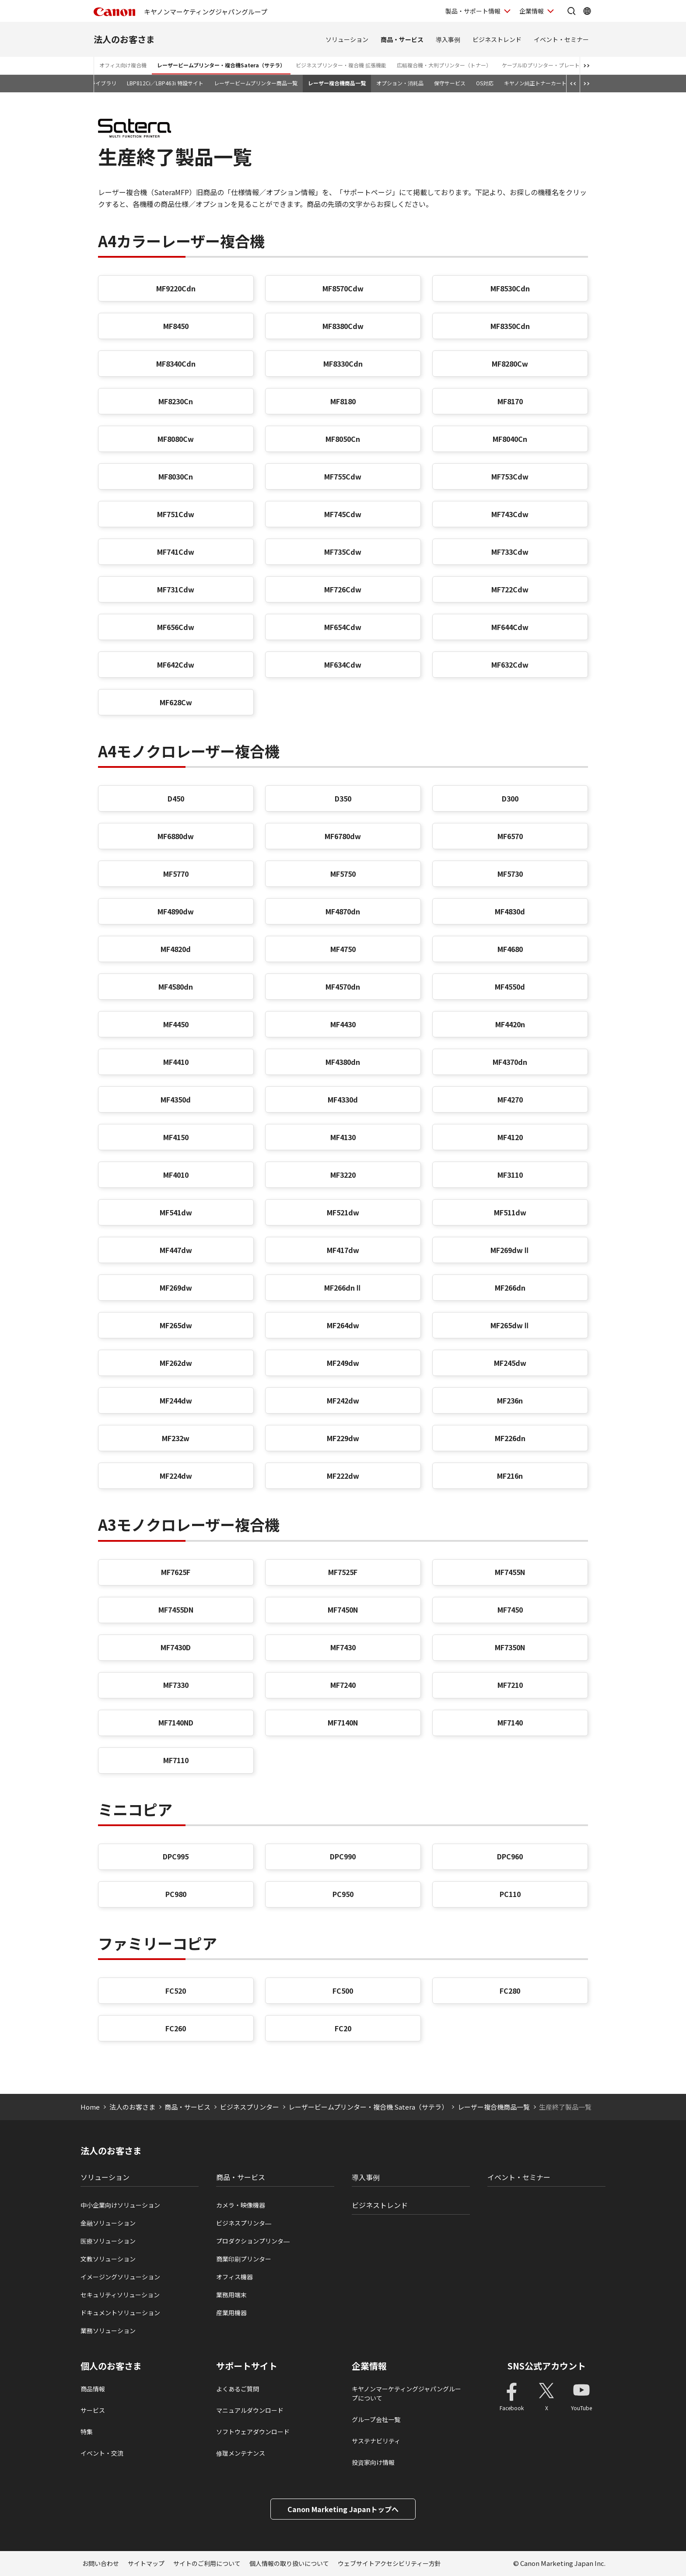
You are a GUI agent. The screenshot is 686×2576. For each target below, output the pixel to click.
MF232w (175, 1438)
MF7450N (343, 1609)
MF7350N (510, 1647)
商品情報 (92, 2388)
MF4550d (510, 986)
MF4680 (510, 949)
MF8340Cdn (176, 363)
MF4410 (176, 1062)
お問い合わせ (100, 2563)
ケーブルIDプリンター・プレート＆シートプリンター (564, 65)
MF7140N (343, 1722)
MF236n (510, 1400)
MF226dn (510, 1438)
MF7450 (510, 1609)
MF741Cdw (175, 551)
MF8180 (343, 401)
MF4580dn (175, 986)
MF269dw (176, 1287)
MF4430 (343, 1024)
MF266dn (510, 1287)
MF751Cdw (175, 514)
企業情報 (369, 2366)
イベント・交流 (101, 2453)
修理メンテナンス (240, 2453)
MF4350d (176, 1099)
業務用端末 (231, 2294)
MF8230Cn (175, 401)
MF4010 (176, 1174)
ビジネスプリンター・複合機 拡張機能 (341, 65)
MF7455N (510, 1572)
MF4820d (176, 949)
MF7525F (342, 1572)
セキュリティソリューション (120, 2294)
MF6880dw (176, 836)
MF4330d (343, 1099)
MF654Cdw (342, 627)
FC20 (343, 2028)
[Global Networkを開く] (587, 11)
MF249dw (343, 1363)
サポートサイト (246, 2366)
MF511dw (510, 1212)
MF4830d (510, 911)
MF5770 (176, 873)
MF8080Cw (176, 439)
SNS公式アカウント (547, 2365)
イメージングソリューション (120, 2276)
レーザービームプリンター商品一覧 (256, 83)
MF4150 (176, 1137)
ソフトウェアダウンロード (253, 2431)
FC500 (342, 1990)
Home (90, 2106)
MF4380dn (343, 1062)
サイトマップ (146, 2563)
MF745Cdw (342, 514)
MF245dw (510, 1363)
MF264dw (343, 1325)
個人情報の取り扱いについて (289, 2563)
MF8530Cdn (510, 288)
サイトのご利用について (207, 2563)
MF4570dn (343, 986)
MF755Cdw (342, 476)
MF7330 (176, 1685)
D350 (343, 798)
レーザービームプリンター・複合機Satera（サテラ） (221, 65)
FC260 (175, 2028)
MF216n (510, 1475)
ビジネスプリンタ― (243, 2223)
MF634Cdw (342, 664)
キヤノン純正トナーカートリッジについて (553, 83)
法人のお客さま (124, 39)
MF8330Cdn (343, 363)
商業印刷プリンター (243, 2258)
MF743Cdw (509, 514)
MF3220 (343, 1174)
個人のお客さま (111, 2366)
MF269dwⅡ (510, 1250)
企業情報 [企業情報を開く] (531, 11)
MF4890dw (176, 911)
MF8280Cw (510, 363)
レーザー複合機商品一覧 (337, 83)
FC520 (175, 1990)
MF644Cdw (509, 627)
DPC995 (176, 1856)
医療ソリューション (108, 2240)
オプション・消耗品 (400, 83)
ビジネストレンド (497, 39)
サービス (92, 2410)
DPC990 (343, 1856)
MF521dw (343, 1212)
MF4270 (510, 1099)
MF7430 (343, 1647)
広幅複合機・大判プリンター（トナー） (444, 65)
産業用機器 (231, 2312)
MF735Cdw (342, 551)
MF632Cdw (509, 664)
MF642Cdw (175, 664)
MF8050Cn (343, 439)
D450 (176, 798)
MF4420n (510, 1024)
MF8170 (510, 401)
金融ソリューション (108, 2223)
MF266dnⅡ (343, 1287)
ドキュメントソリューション (120, 2312)
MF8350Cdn (510, 326)
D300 (510, 798)
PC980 (175, 1894)
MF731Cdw (175, 589)
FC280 (510, 1990)
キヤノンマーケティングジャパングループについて (406, 2393)
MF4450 (176, 1024)
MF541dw (176, 1212)
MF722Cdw (509, 589)
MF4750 (343, 949)
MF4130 (343, 1137)
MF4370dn (510, 1062)
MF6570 (510, 836)
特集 (86, 2431)
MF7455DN (175, 1609)
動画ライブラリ (98, 83)
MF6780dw (343, 836)
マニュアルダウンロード (250, 2410)
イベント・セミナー (561, 39)
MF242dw (343, 1400)
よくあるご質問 (237, 2388)
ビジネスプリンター (249, 2106)
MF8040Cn (510, 439)
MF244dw (176, 1400)
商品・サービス (402, 39)
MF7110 (176, 1760)
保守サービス (450, 83)
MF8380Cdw (343, 326)
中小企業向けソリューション (120, 2205)
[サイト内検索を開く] (571, 11)
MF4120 (510, 1137)
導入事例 (448, 39)
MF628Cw (176, 702)
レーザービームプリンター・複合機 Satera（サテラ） (368, 2106)
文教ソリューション (108, 2258)
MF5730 (510, 873)
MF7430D (176, 1647)
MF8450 (176, 326)
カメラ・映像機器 (240, 2205)
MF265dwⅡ (510, 1325)
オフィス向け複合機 (123, 65)
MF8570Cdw (343, 288)
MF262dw (176, 1363)
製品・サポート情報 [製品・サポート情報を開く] (472, 11)
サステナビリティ (376, 2440)
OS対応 (485, 83)
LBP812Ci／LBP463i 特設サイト (165, 83)
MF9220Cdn (176, 288)
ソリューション (347, 39)
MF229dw (343, 1438)
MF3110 (510, 1174)
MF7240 (343, 1685)
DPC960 (510, 1856)
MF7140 (510, 1722)
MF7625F (175, 1572)
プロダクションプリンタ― (253, 2240)
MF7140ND (175, 1722)
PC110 (510, 1894)
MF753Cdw (509, 476)
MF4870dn (343, 911)
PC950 (343, 1894)
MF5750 (343, 873)
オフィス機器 (234, 2276)
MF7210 (510, 1685)
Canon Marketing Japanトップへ (343, 2509)
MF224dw (176, 1475)
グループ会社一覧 (376, 2419)
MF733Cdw (509, 551)
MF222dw (343, 1475)
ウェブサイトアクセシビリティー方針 (389, 2563)
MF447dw (176, 1250)
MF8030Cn (175, 476)
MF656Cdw (175, 627)
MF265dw (176, 1325)
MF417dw (343, 1250)
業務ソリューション (108, 2330)
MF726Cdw (342, 589)
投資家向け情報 (373, 2462)
